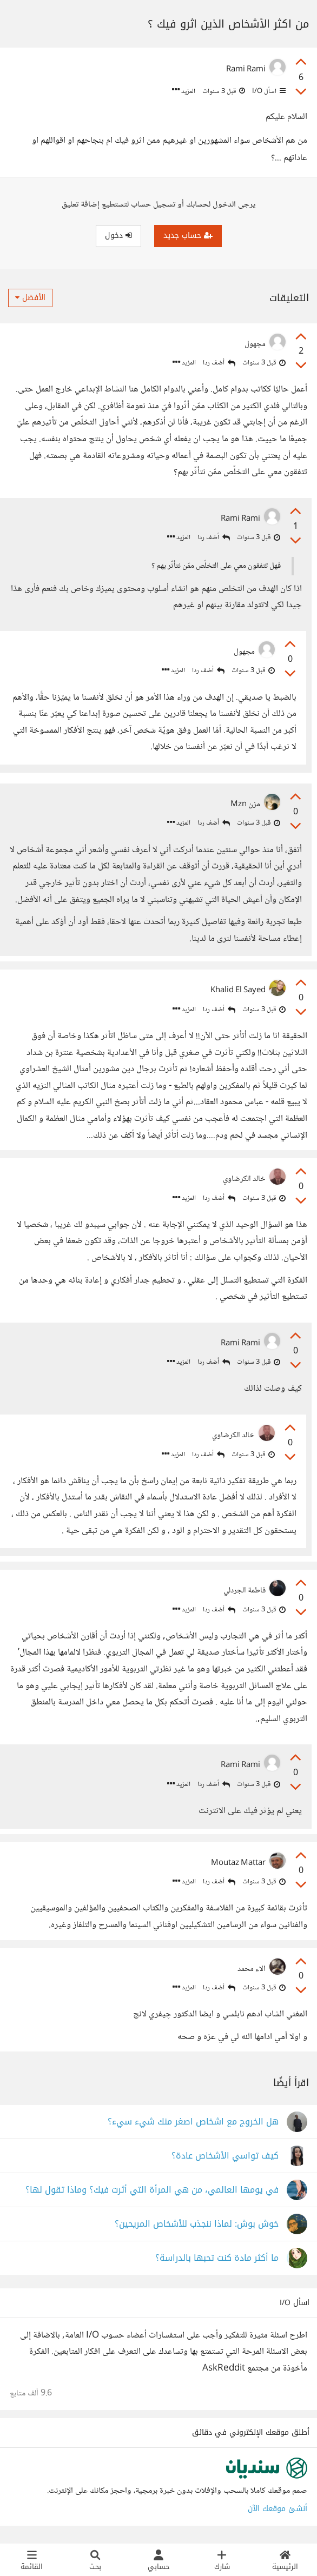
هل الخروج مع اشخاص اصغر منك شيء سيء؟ (193, 2122)
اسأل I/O (268, 91)
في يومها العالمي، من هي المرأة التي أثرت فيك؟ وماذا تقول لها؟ (152, 2190)
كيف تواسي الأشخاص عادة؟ (225, 2156)
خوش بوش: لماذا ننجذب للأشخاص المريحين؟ (197, 2224)
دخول (118, 235)
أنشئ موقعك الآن (277, 2508)
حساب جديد (188, 235)
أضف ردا (219, 363)
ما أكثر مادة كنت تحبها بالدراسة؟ (217, 2258)
